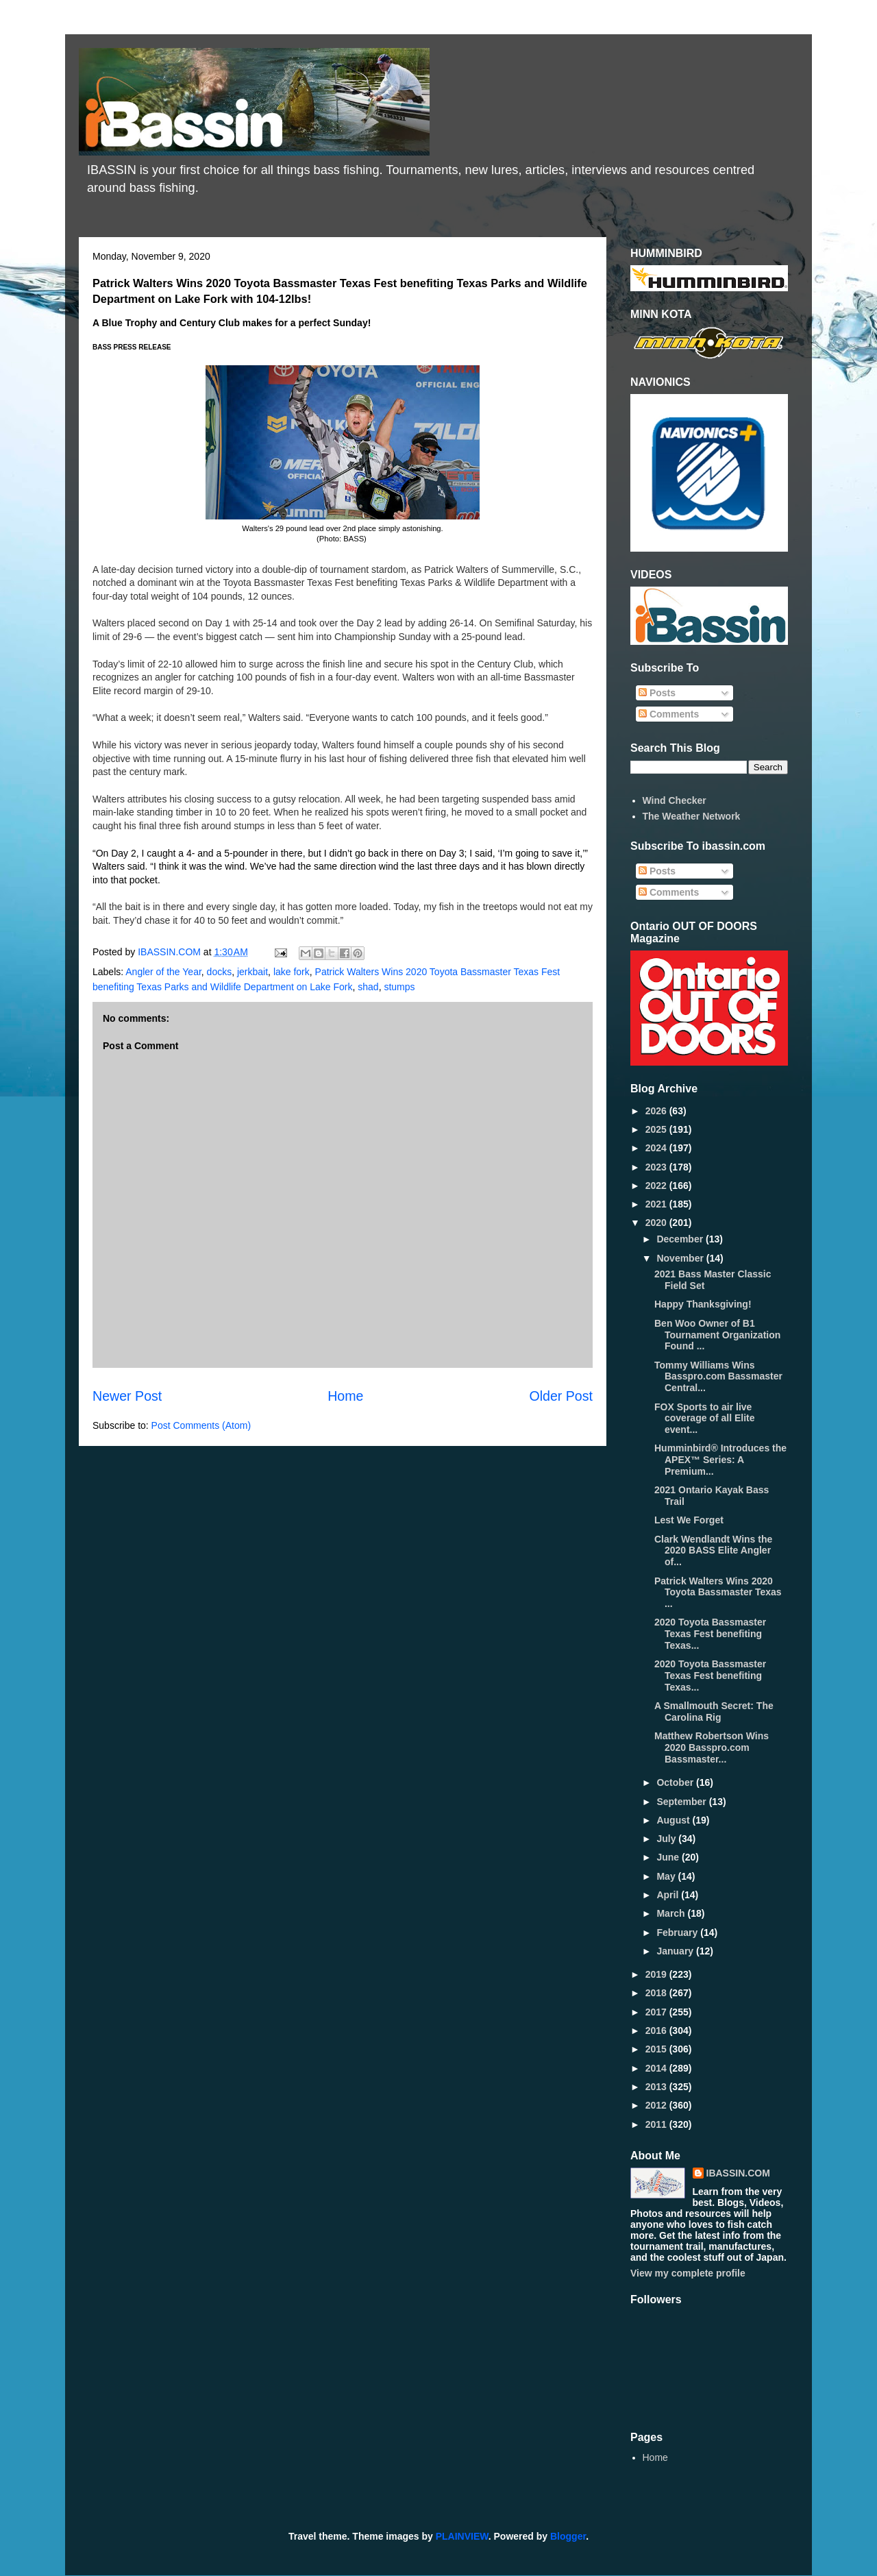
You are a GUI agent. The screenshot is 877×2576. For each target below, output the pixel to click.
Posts (657, 692)
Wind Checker (674, 800)
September (682, 1801)
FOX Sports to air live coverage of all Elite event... (704, 1418)
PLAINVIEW (462, 2536)
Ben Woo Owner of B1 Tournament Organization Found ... (717, 1335)
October (676, 1782)
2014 (657, 2068)
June (669, 1857)
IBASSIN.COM (170, 951)
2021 (657, 1204)
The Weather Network (692, 816)
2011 (657, 2124)
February (678, 1932)
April (668, 1894)
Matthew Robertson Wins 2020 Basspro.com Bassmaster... (711, 1747)
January (676, 1951)
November (681, 1258)
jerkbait (252, 971)
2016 (657, 2030)
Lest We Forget (689, 1519)
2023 (657, 1167)
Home (345, 1395)
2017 (657, 2012)
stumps (399, 986)
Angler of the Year (163, 971)
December (681, 1239)
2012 (657, 2105)
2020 (657, 1222)
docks (219, 971)
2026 (657, 1110)
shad (368, 986)
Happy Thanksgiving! (703, 1304)
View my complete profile (687, 2273)
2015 (657, 2049)
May (667, 1876)
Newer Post (127, 1395)
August (674, 1820)
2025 (657, 1129)
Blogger (568, 2536)
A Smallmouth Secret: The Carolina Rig (714, 1711)
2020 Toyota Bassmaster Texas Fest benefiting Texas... (710, 1634)
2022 (657, 1185)
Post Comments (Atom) (201, 1425)
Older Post (561, 1395)
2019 (657, 1974)
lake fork (291, 971)
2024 (657, 1147)
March (671, 1913)
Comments (669, 714)
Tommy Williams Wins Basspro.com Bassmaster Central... (718, 1377)
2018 (657, 1992)
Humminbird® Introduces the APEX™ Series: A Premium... (720, 1460)
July (667, 1838)
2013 (657, 2086)
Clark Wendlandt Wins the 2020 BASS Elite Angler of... (713, 1551)
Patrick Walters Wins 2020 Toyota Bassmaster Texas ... (718, 1592)
